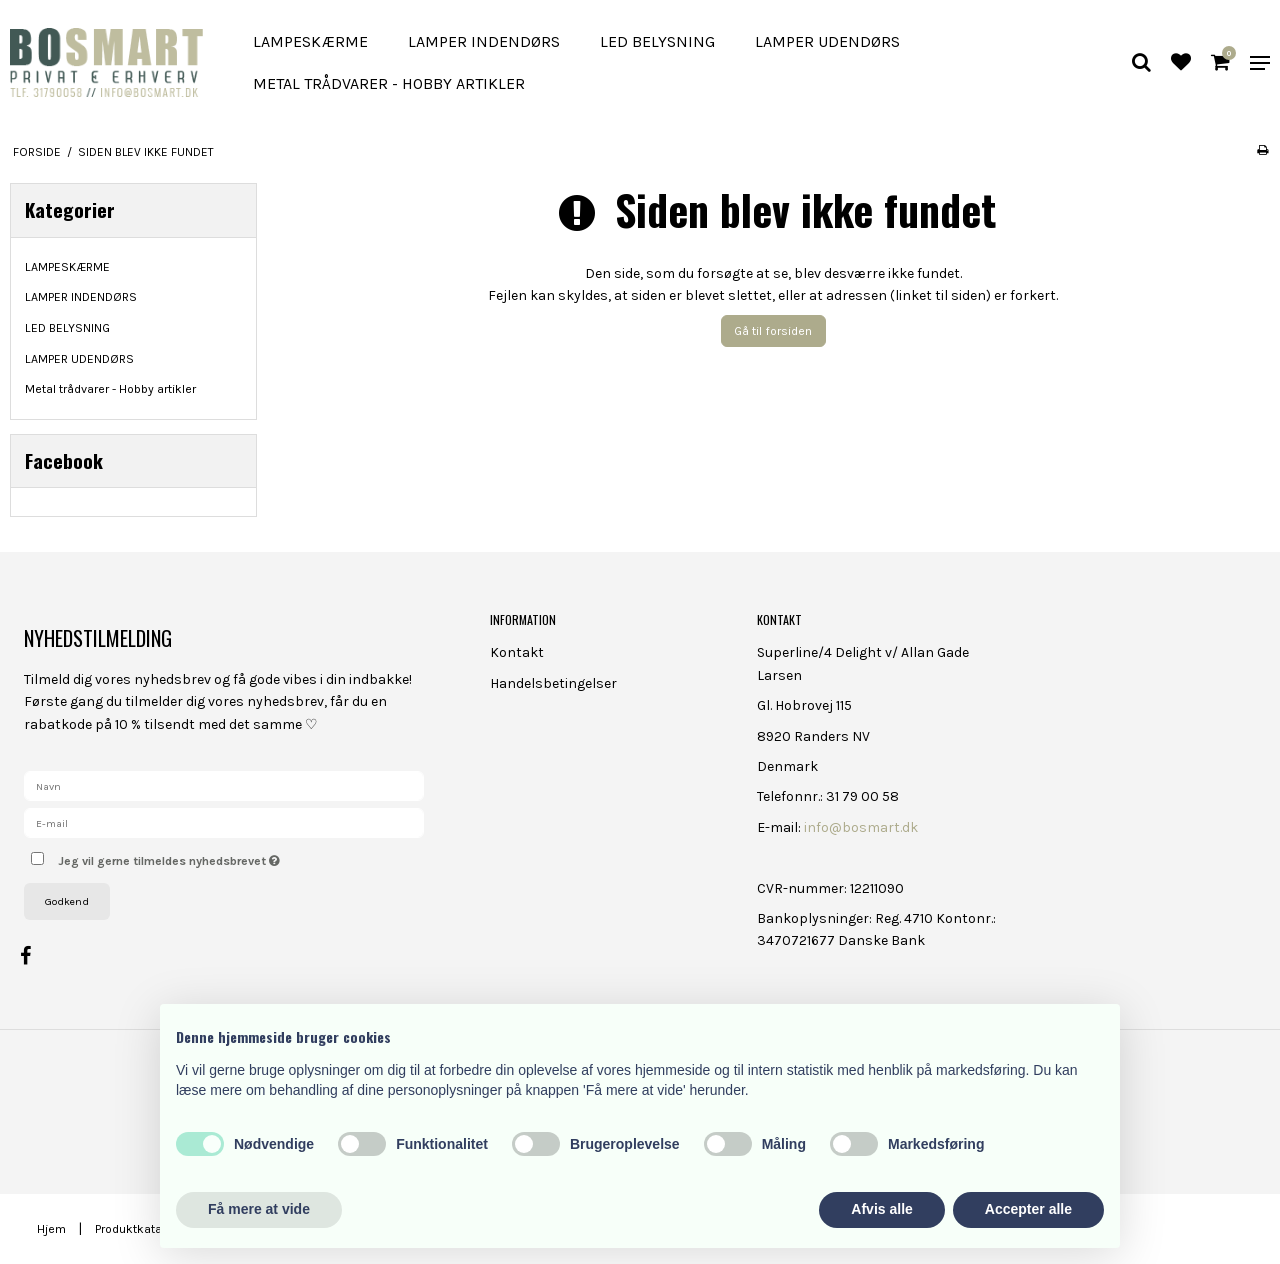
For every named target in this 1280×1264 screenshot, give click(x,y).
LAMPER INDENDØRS (484, 41)
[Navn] (224, 785)
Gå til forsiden (773, 331)
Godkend (67, 901)
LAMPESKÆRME (310, 41)
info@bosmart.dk (861, 827)
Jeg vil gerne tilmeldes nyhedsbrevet (239, 856)
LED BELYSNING (657, 41)
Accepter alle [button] (1028, 1209)
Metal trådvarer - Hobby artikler (389, 83)
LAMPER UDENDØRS (827, 41)
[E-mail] (224, 822)
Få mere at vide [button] (259, 1209)
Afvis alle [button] (881, 1209)
